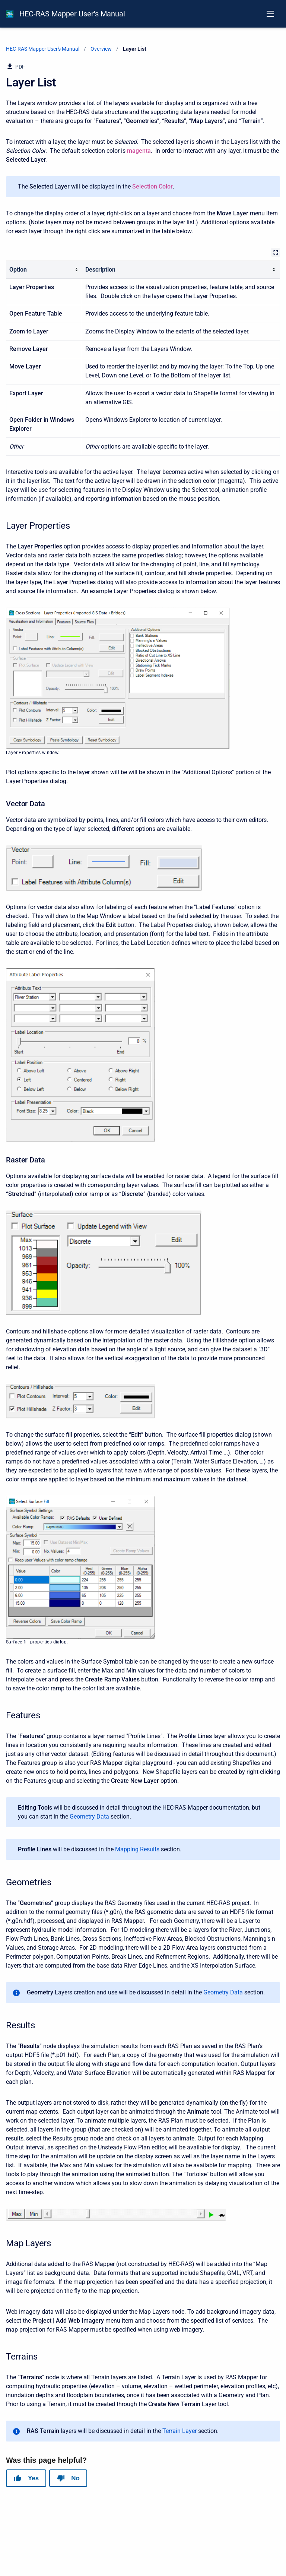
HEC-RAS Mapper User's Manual (72, 13)
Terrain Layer (179, 2430)
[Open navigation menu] (270, 14)
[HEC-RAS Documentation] (9, 14)
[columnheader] (44, 269)
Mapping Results (137, 1849)
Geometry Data (89, 1816)
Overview (101, 49)
